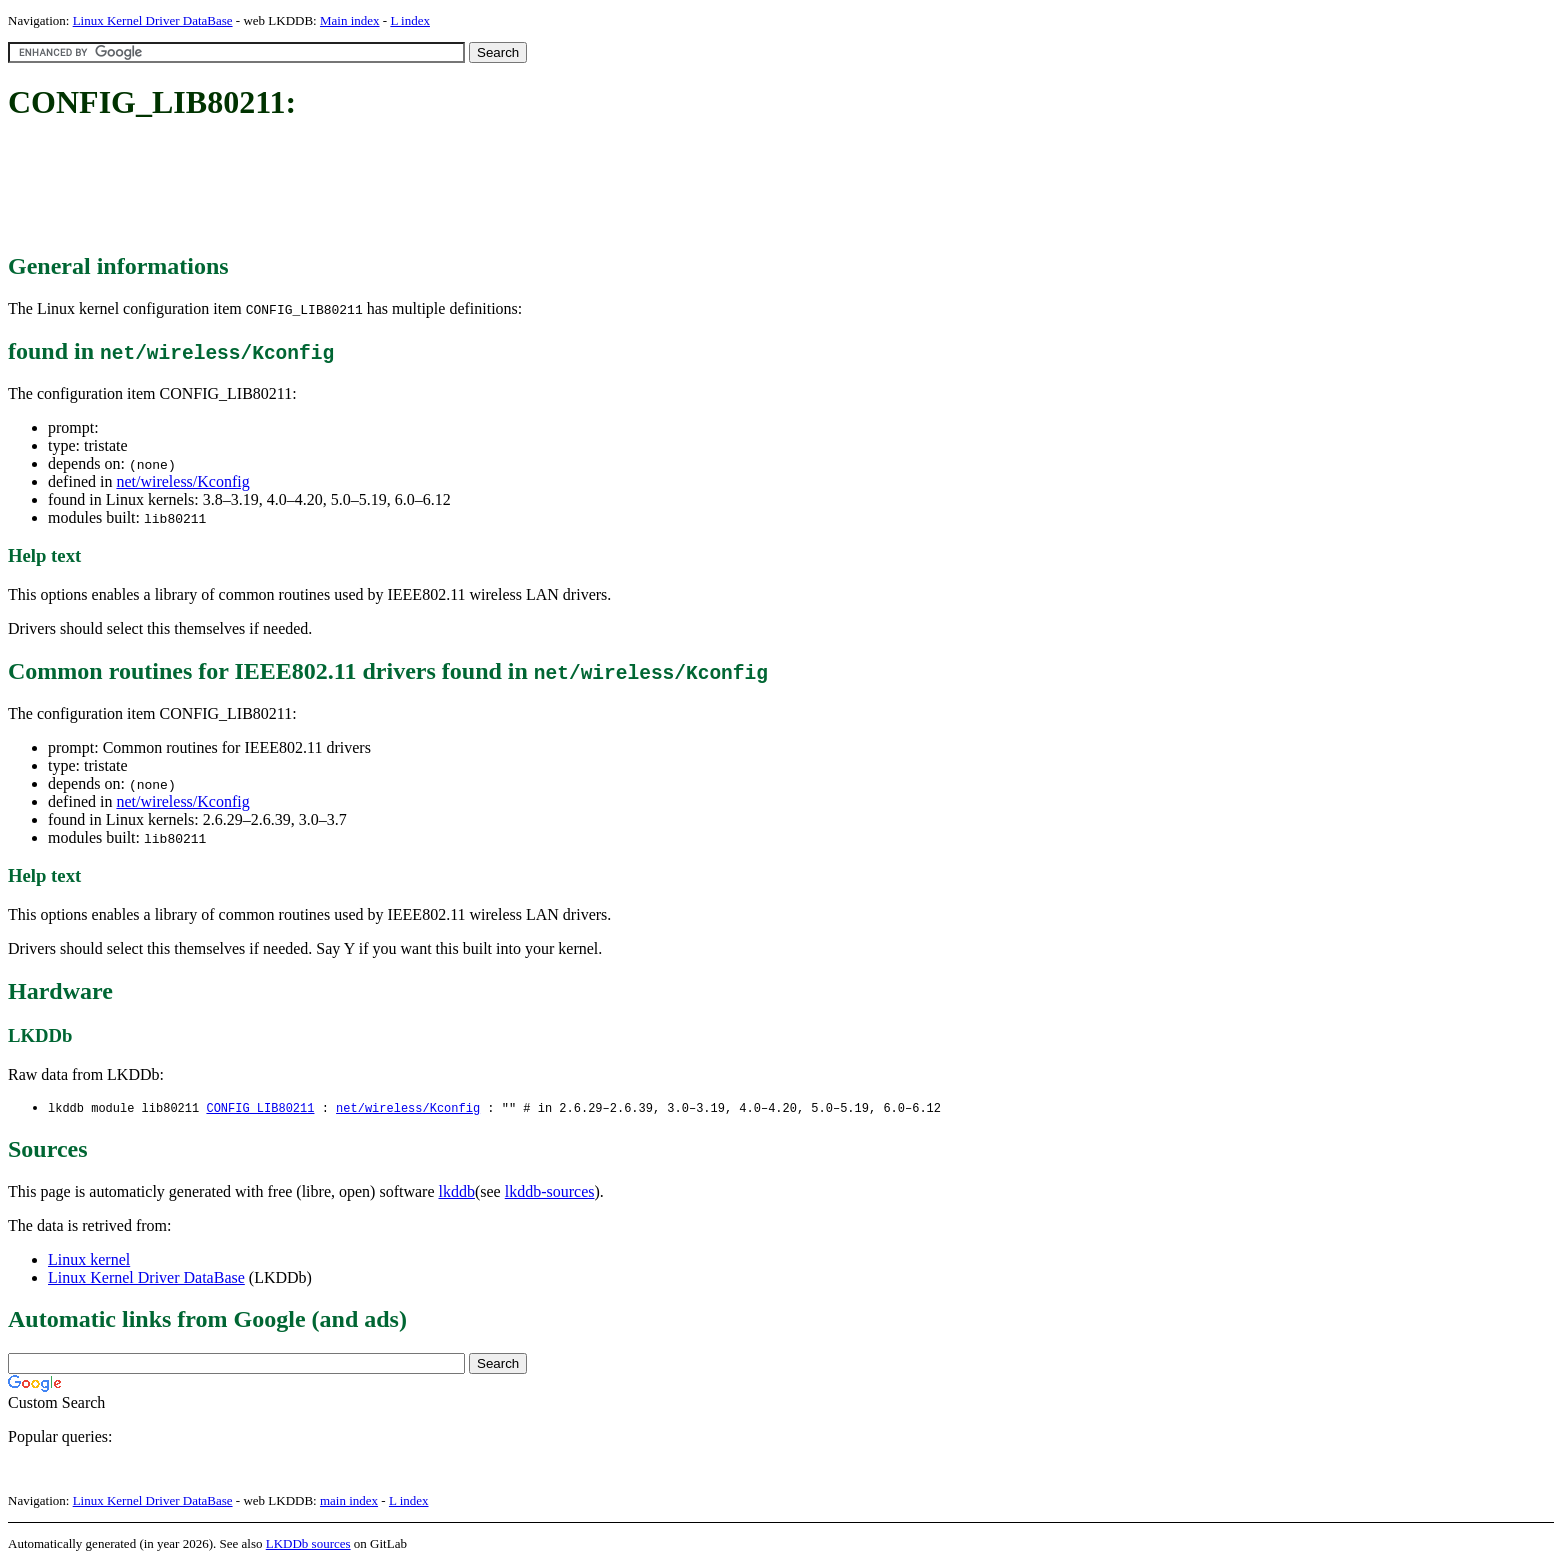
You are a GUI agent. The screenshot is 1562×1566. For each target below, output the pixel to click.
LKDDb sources (308, 1544)
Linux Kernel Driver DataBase (153, 20)
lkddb (457, 1192)
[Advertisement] (372, 188)
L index (410, 20)
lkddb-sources (550, 1192)
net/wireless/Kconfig (182, 481)
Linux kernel (89, 1260)
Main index (350, 20)
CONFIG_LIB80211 (260, 1108)
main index (349, 1501)
